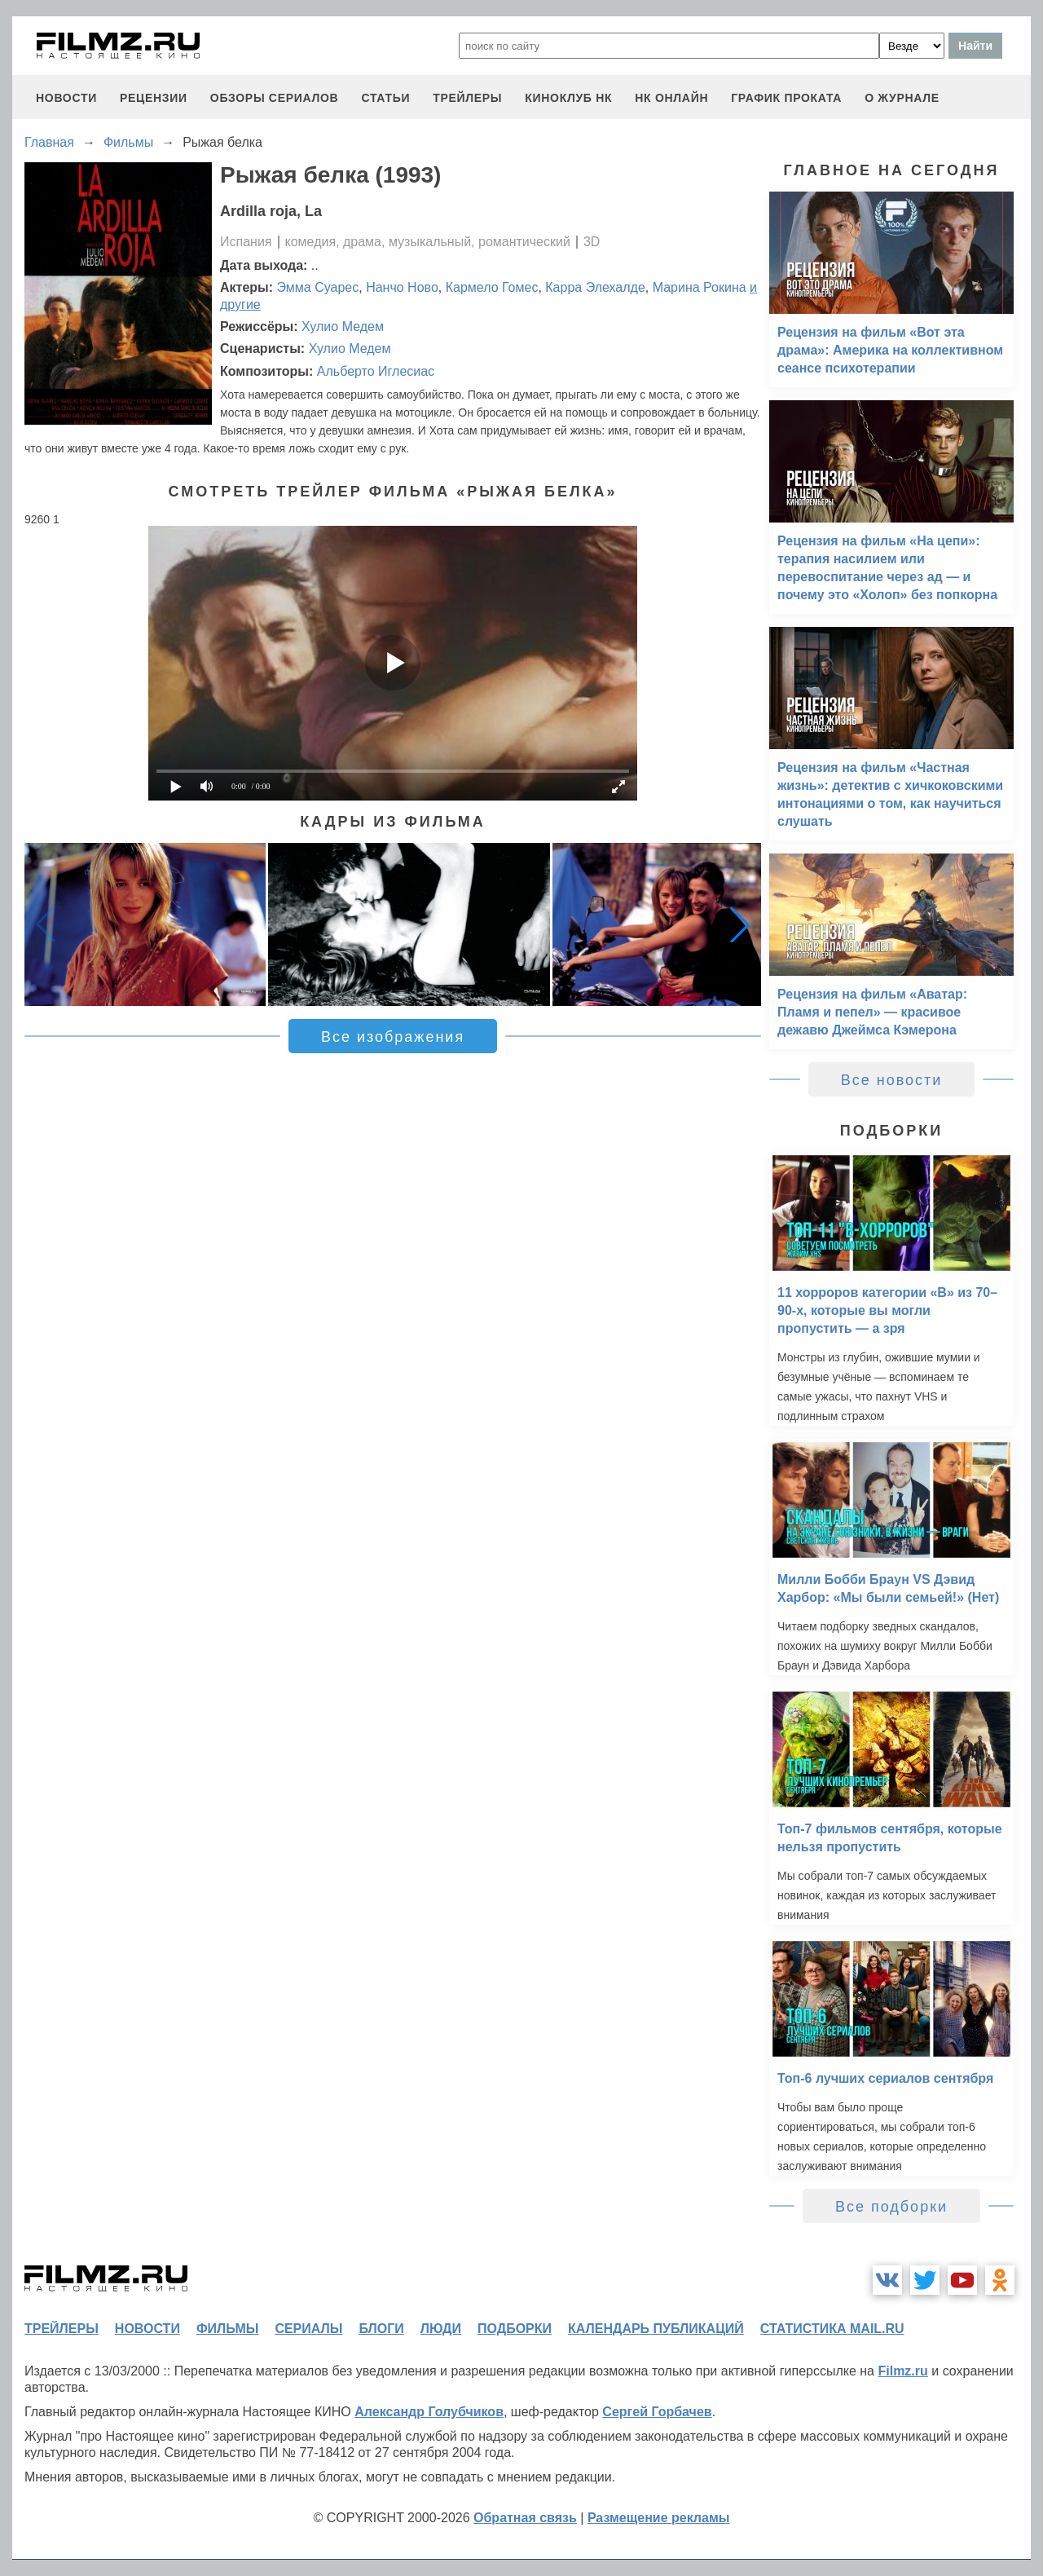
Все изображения (392, 1037)
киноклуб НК (568, 97)
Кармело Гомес (492, 287)
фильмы (227, 2329)
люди (440, 2329)
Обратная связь (525, 2518)
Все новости (892, 1080)
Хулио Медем (342, 326)
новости (66, 97)
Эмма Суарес (318, 287)
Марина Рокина (699, 287)
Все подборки (891, 2207)
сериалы (308, 2329)
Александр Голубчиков (429, 2412)
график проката (786, 97)
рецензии (153, 97)
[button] (740, 924)
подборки (514, 2329)
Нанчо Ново (402, 287)
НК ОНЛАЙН (671, 97)
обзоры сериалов (274, 97)
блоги (381, 2329)
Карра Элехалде (595, 287)
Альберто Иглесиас (375, 371)
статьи (385, 97)
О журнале (902, 97)
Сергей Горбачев (656, 2412)
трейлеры (467, 97)
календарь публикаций (656, 2329)
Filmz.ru (902, 2371)
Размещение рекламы (659, 2518)
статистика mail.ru (832, 2329)
